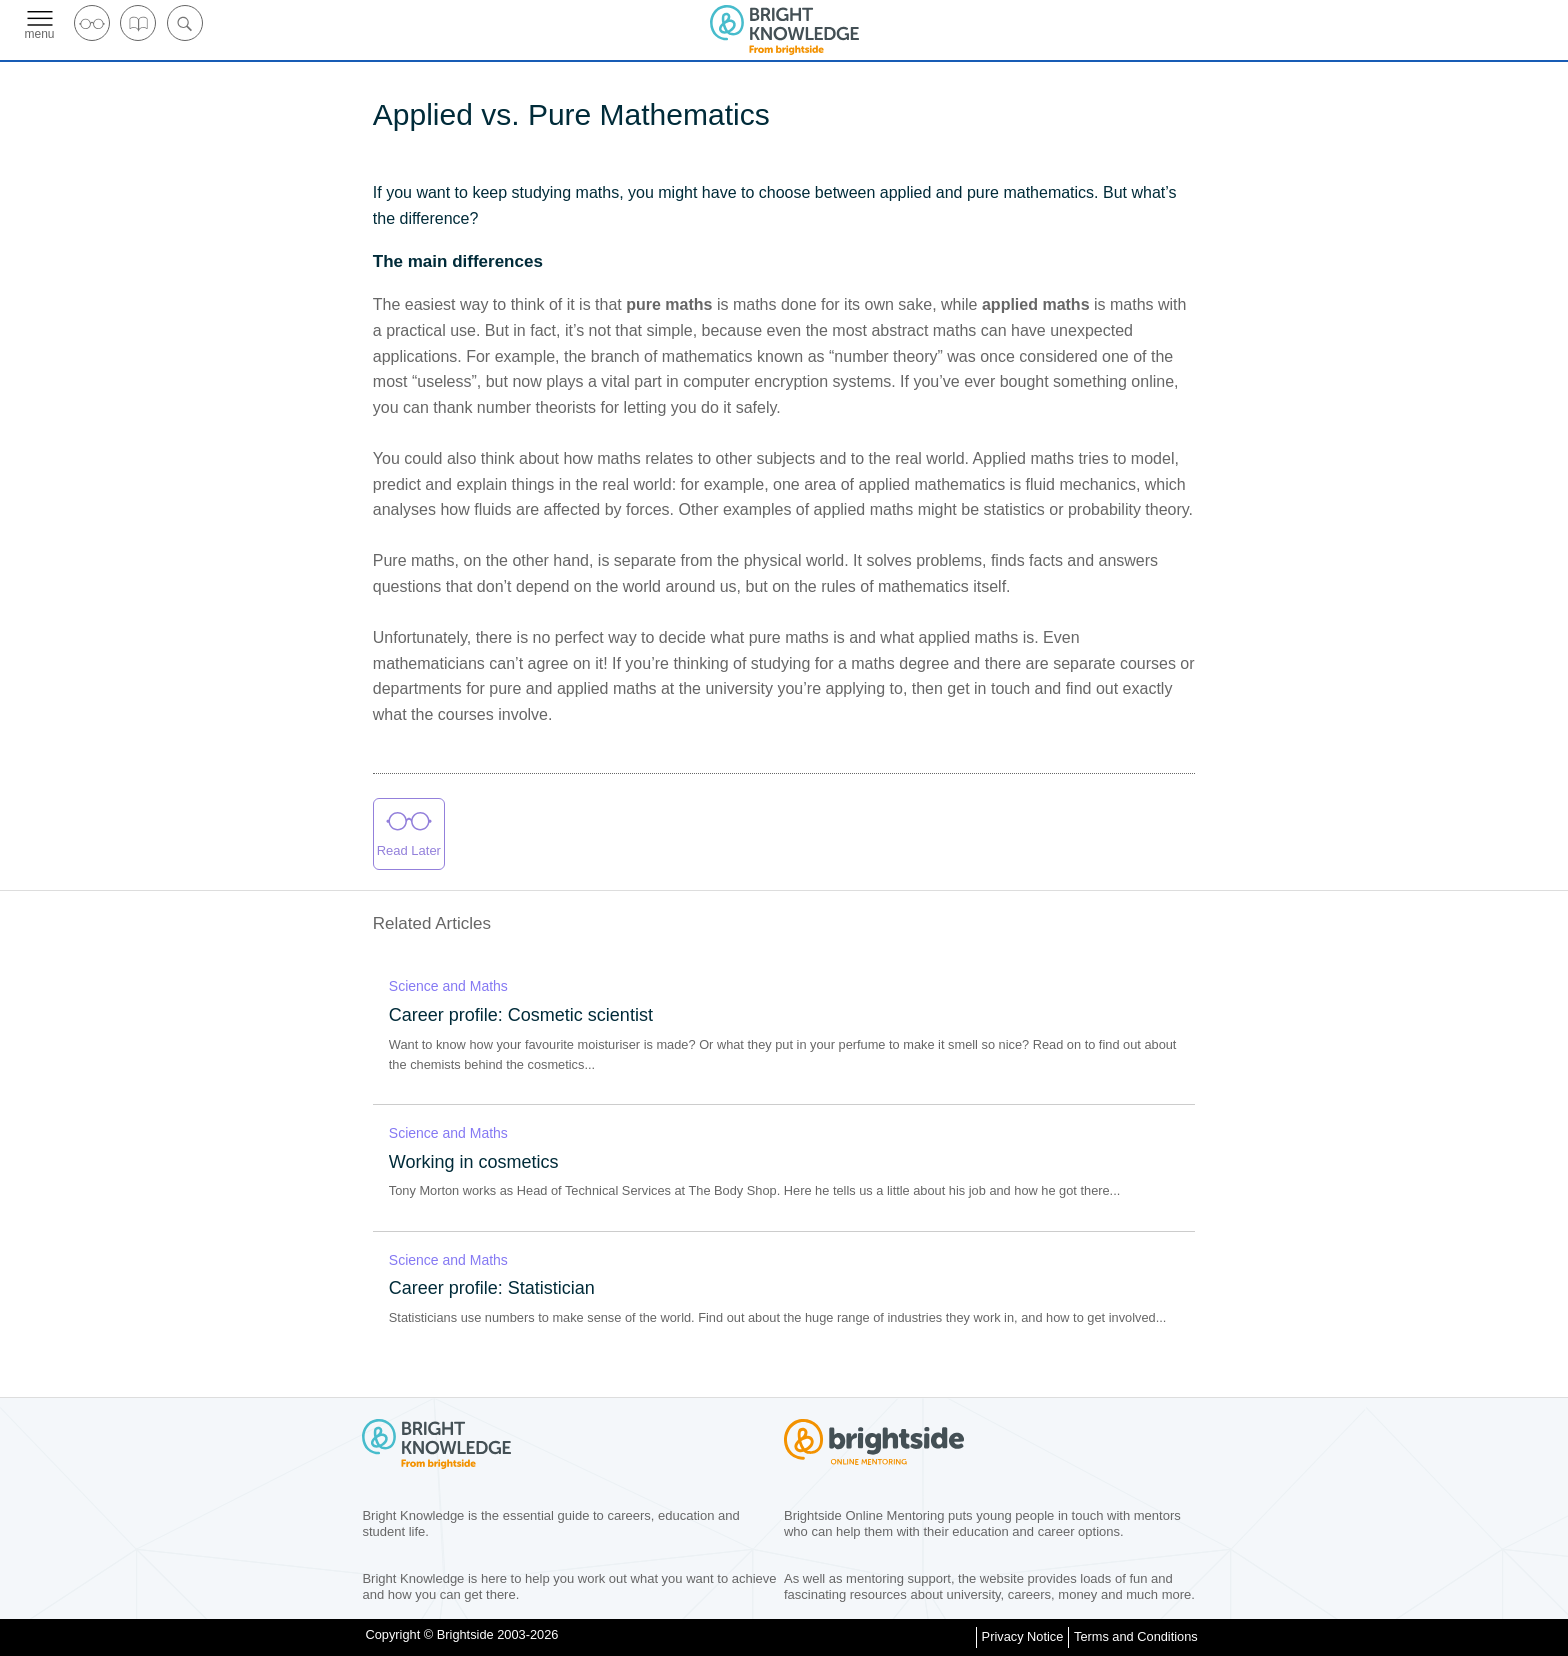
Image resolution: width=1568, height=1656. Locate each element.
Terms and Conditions (1136, 1636)
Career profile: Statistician (492, 1288)
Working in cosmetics (474, 1162)
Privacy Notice (1023, 1636)
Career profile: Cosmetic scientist (521, 1015)
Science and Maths (448, 986)
